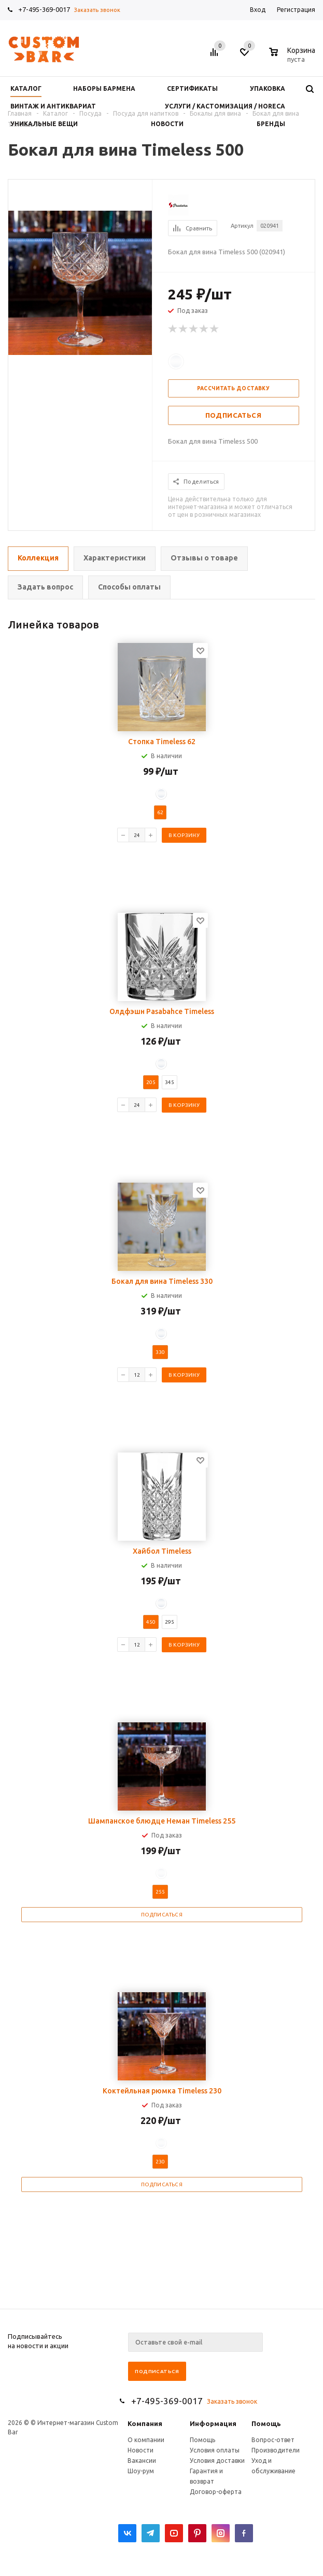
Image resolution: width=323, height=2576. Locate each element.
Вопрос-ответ (272, 2439)
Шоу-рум (141, 2471)
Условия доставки (217, 2460)
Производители (275, 2450)
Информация (213, 2423)
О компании (146, 2439)
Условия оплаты (215, 2450)
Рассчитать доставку (233, 388)
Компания (145, 2423)
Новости (140, 2450)
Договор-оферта (216, 2491)
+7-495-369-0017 (44, 9)
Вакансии (142, 2460)
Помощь (266, 2423)
